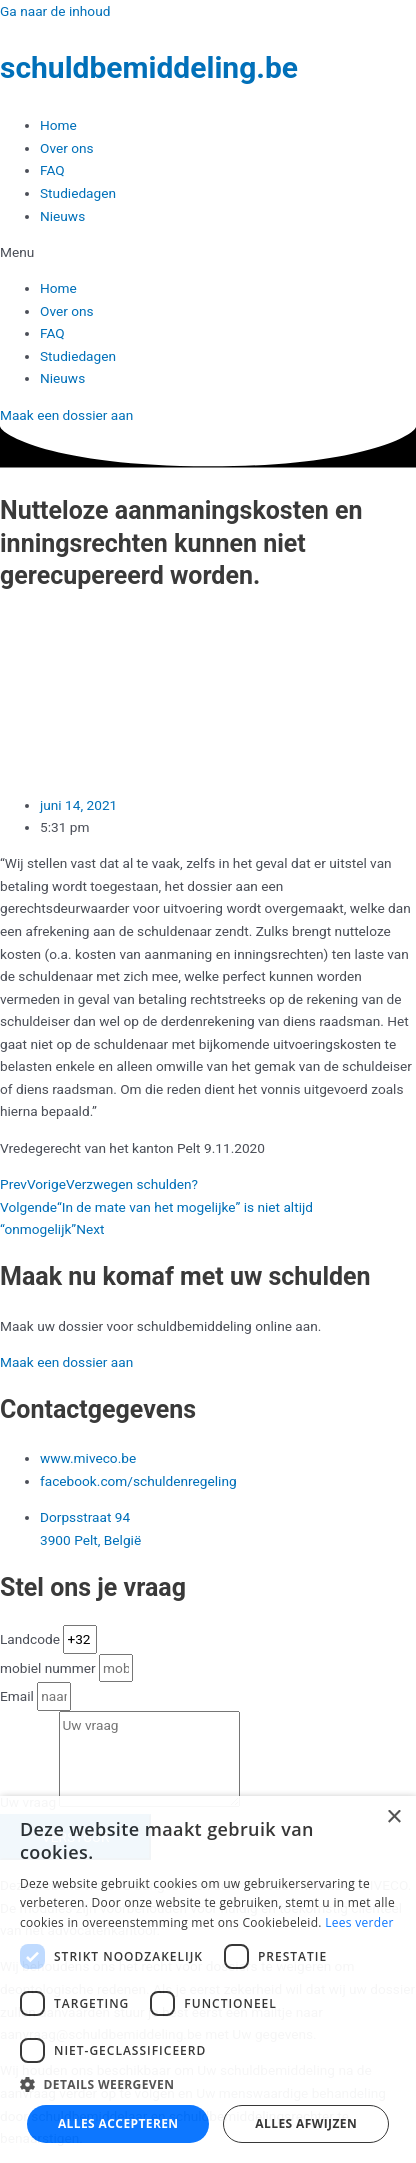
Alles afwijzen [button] (306, 2123)
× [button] (393, 1817)
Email (18, 1696)
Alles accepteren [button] (118, 2123)
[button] (208, 252)
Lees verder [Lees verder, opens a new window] (359, 1922)
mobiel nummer (49, 1668)
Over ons (67, 148)
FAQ (52, 170)
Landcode (31, 1639)
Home (58, 125)
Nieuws (62, 216)
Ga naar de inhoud (55, 11)
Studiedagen (78, 193)
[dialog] (208, 1979)
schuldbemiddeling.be (149, 67)
